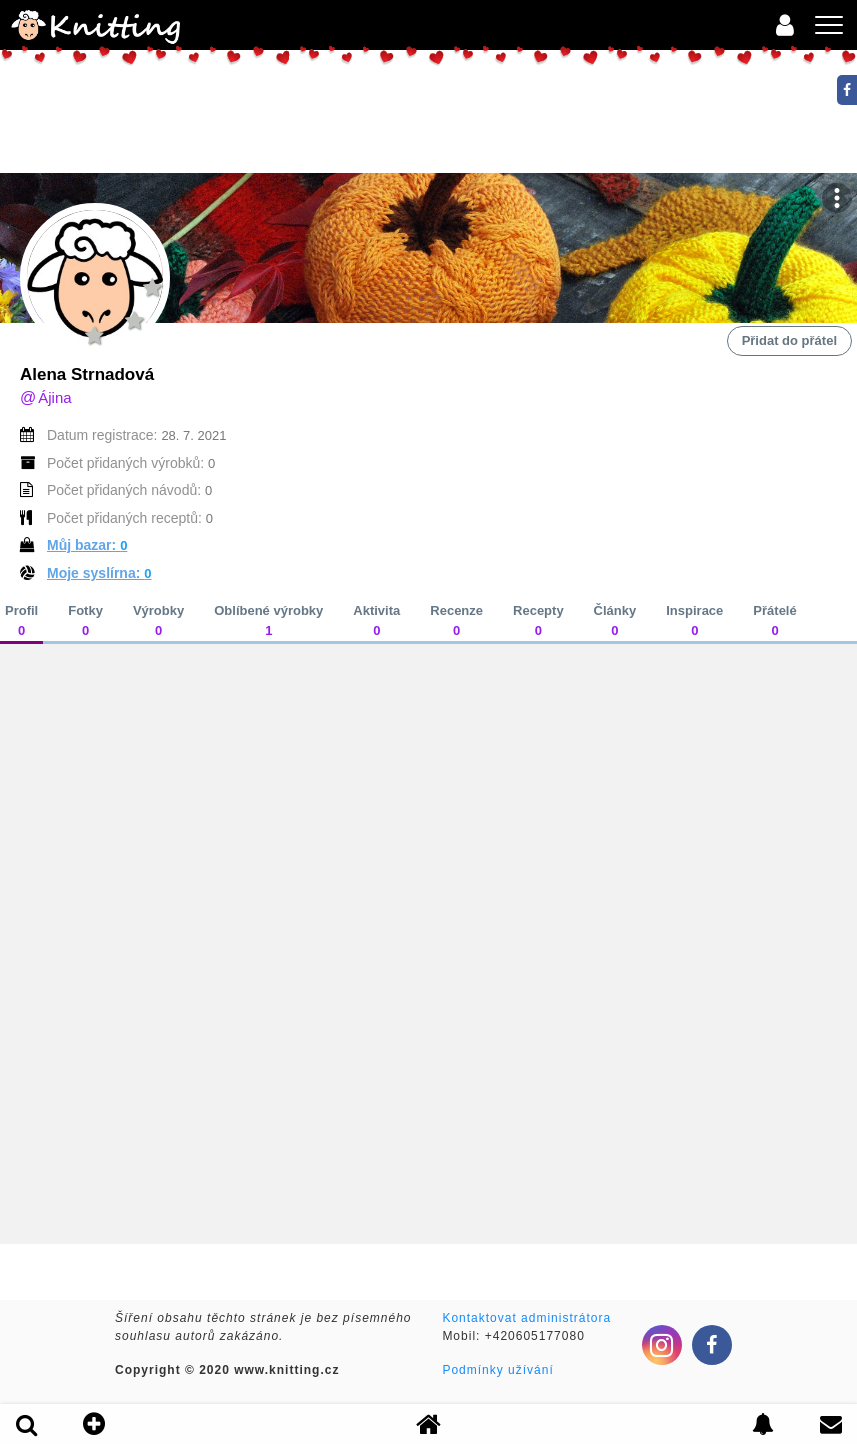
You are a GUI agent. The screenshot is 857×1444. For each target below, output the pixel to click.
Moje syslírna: (99, 573)
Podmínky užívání (497, 1370)
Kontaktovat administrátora (526, 1318)
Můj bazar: (87, 545)
